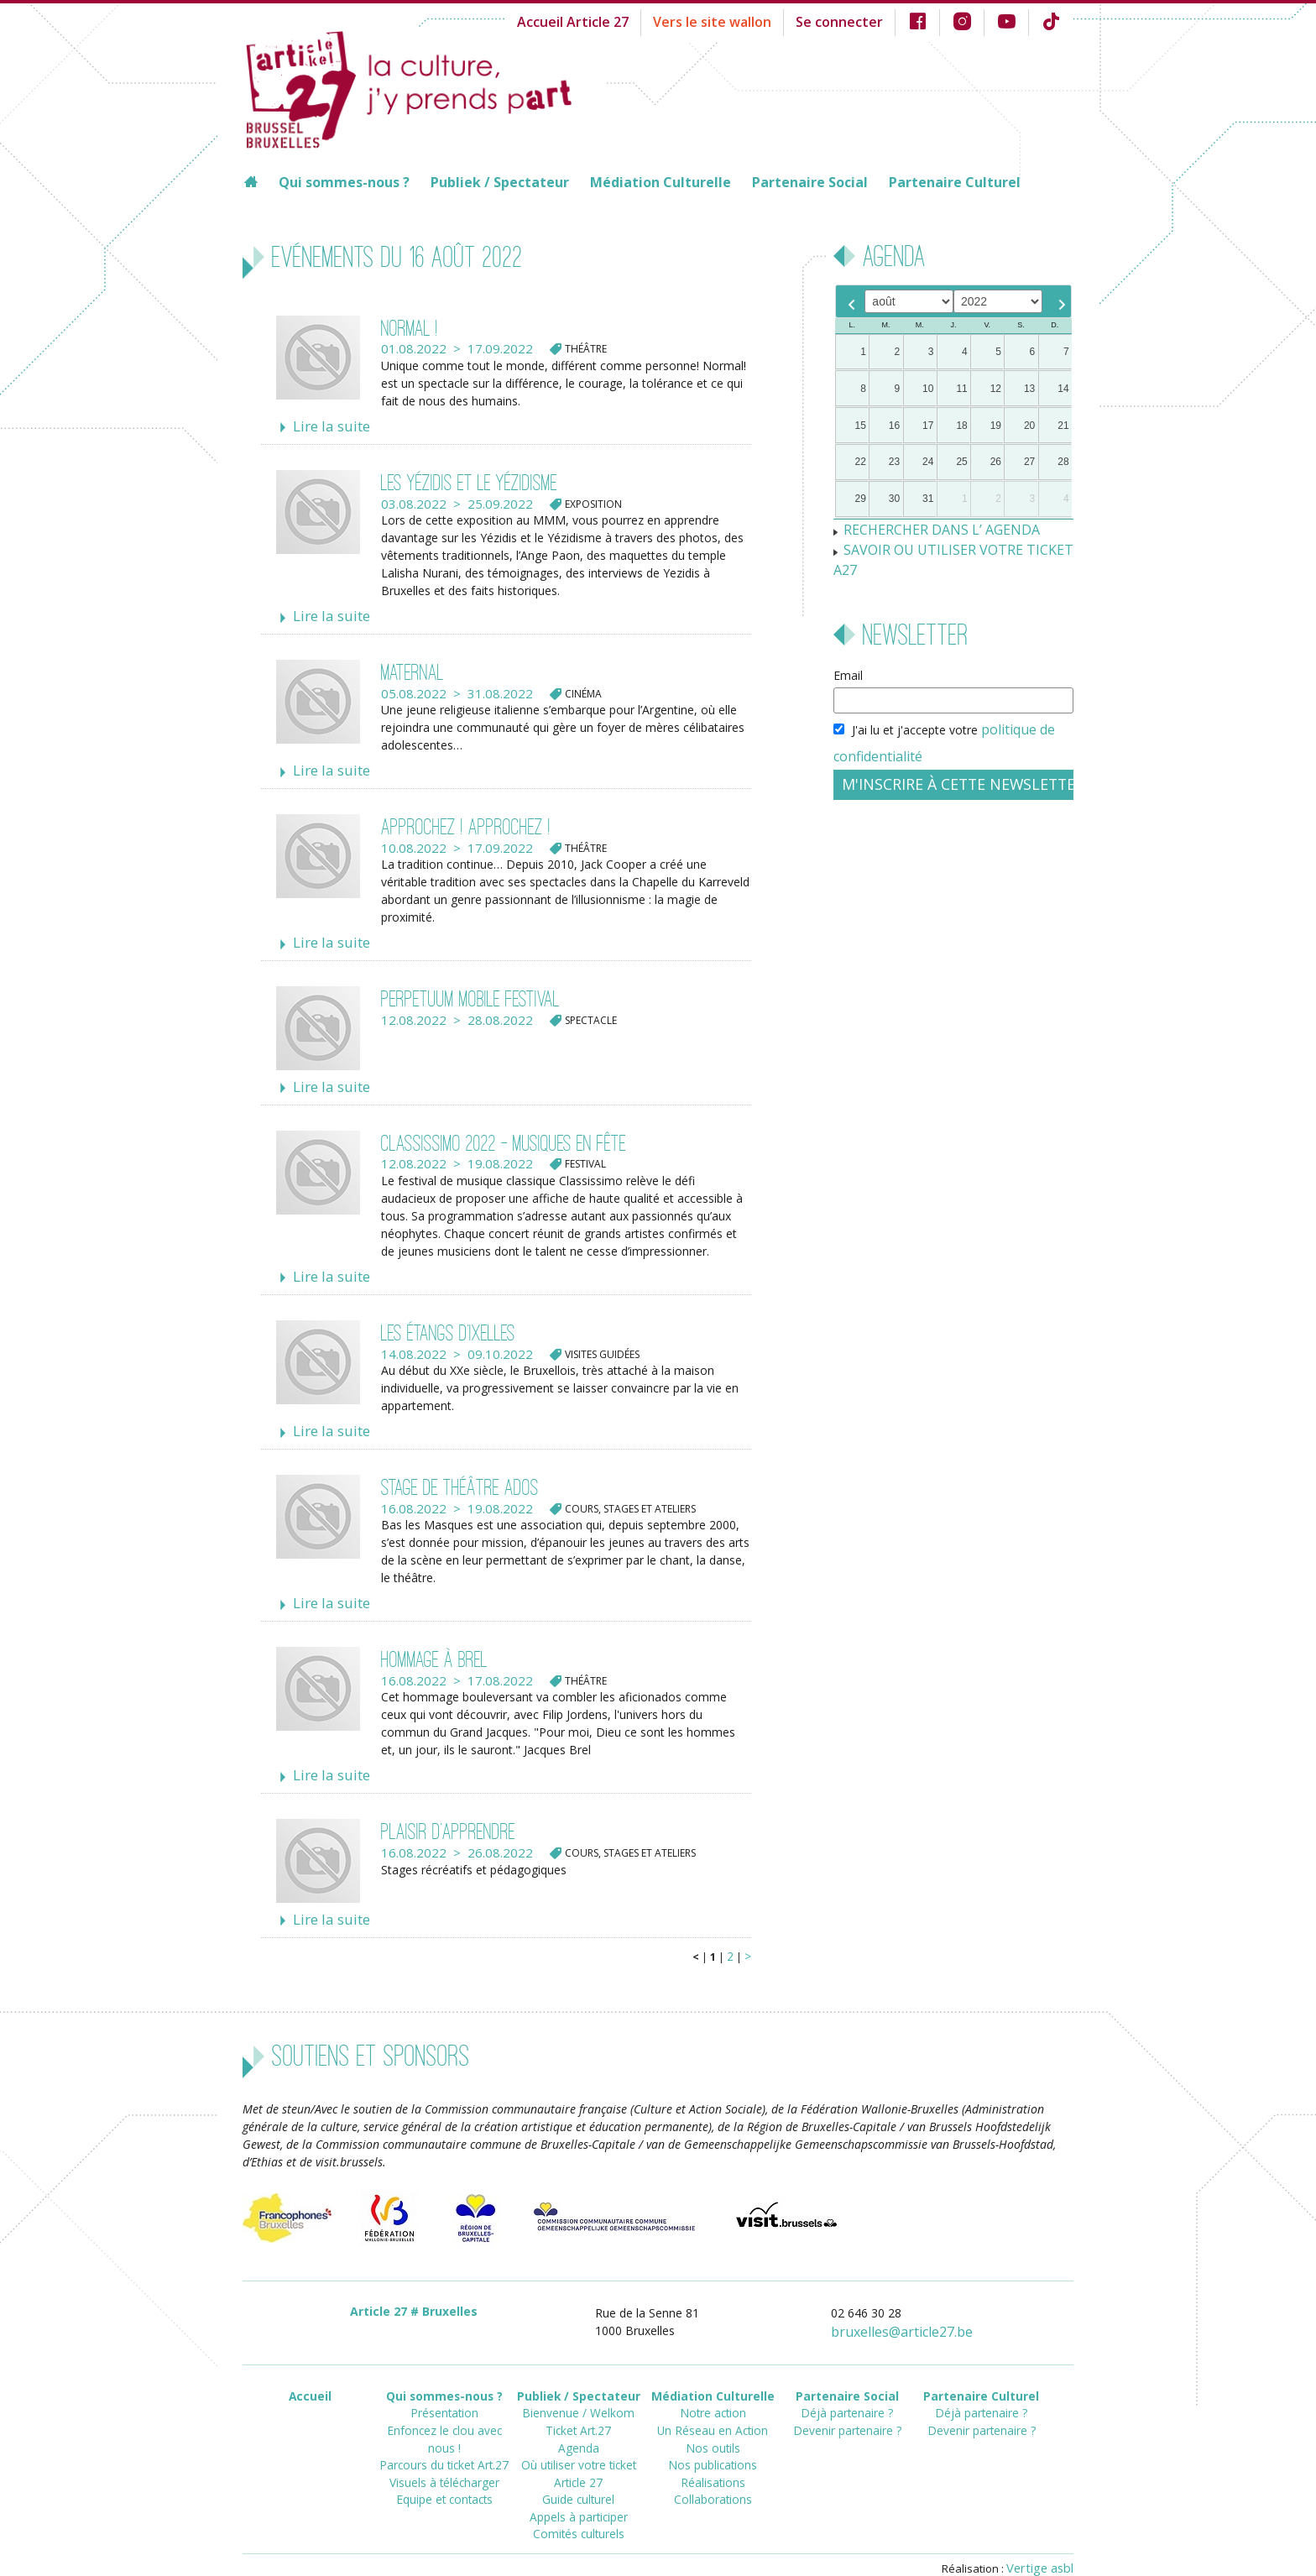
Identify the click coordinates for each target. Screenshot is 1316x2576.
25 (961, 462)
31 (927, 498)
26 (995, 462)
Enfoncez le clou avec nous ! (444, 2399)
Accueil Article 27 (614, 21)
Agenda (578, 2414)
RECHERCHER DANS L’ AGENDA (930, 528)
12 (995, 388)
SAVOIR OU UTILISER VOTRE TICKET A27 (955, 546)
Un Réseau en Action (712, 2399)
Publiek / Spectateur (500, 182)
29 (860, 498)
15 (860, 425)
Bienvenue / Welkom (578, 2384)
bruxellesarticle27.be (912, 2307)
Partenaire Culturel (955, 182)
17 (927, 425)
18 (961, 425)
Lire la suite (326, 425)
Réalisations (712, 2445)
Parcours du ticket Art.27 (444, 2414)
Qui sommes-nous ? (344, 182)
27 (1029, 462)
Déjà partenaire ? (847, 2384)
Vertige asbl (1043, 2539)
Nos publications (712, 2429)
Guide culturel (579, 2460)
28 (1063, 462)
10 (927, 388)
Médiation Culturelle (660, 182)
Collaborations (713, 2460)
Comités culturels (578, 2490)
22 (860, 462)
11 (961, 388)
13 (1029, 388)
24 (927, 462)
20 (1029, 425)
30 (894, 498)
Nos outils (713, 2414)
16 (894, 425)
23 (894, 462)
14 (1063, 388)
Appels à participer (578, 2475)
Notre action (713, 2384)
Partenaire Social (810, 182)
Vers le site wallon (740, 21)
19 (995, 425)
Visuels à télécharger (444, 2429)
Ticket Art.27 (578, 2399)
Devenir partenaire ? (847, 2399)
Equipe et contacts (444, 2445)
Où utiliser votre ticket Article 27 (578, 2437)
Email (848, 650)
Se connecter (855, 21)
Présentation (444, 2384)
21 (1063, 425)
